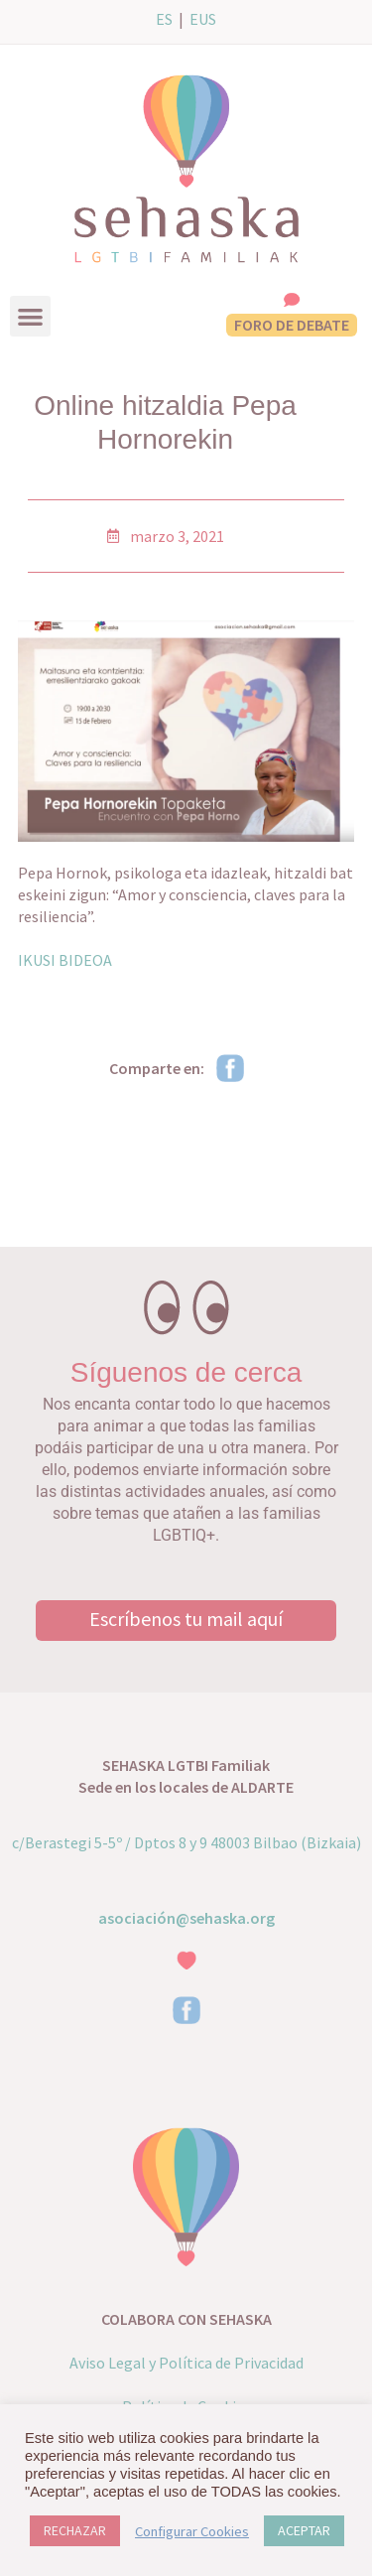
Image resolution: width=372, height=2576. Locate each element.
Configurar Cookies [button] (192, 2531)
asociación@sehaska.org (186, 1918)
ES (164, 19)
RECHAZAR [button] (75, 2530)
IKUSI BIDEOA (65, 960)
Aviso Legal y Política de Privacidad (186, 2363)
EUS (202, 19)
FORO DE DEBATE (291, 325)
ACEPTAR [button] (304, 2530)
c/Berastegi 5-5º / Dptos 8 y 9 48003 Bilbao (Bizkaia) (186, 1842)
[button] (30, 316)
